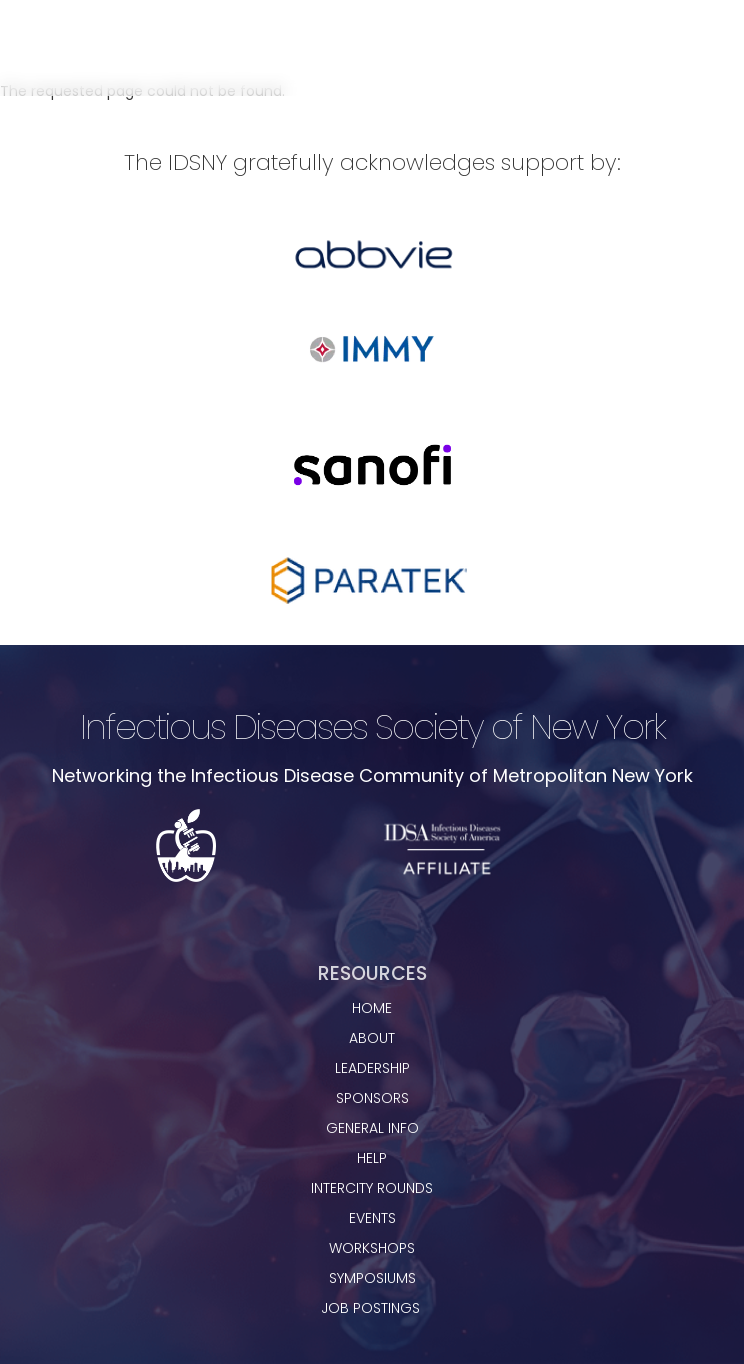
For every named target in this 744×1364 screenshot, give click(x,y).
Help (372, 1158)
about (372, 1038)
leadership (372, 1068)
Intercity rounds (372, 1188)
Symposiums (372, 1278)
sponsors (372, 1098)
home (372, 1008)
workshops (372, 1248)
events (372, 1218)
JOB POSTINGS (372, 1308)
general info (372, 1128)
